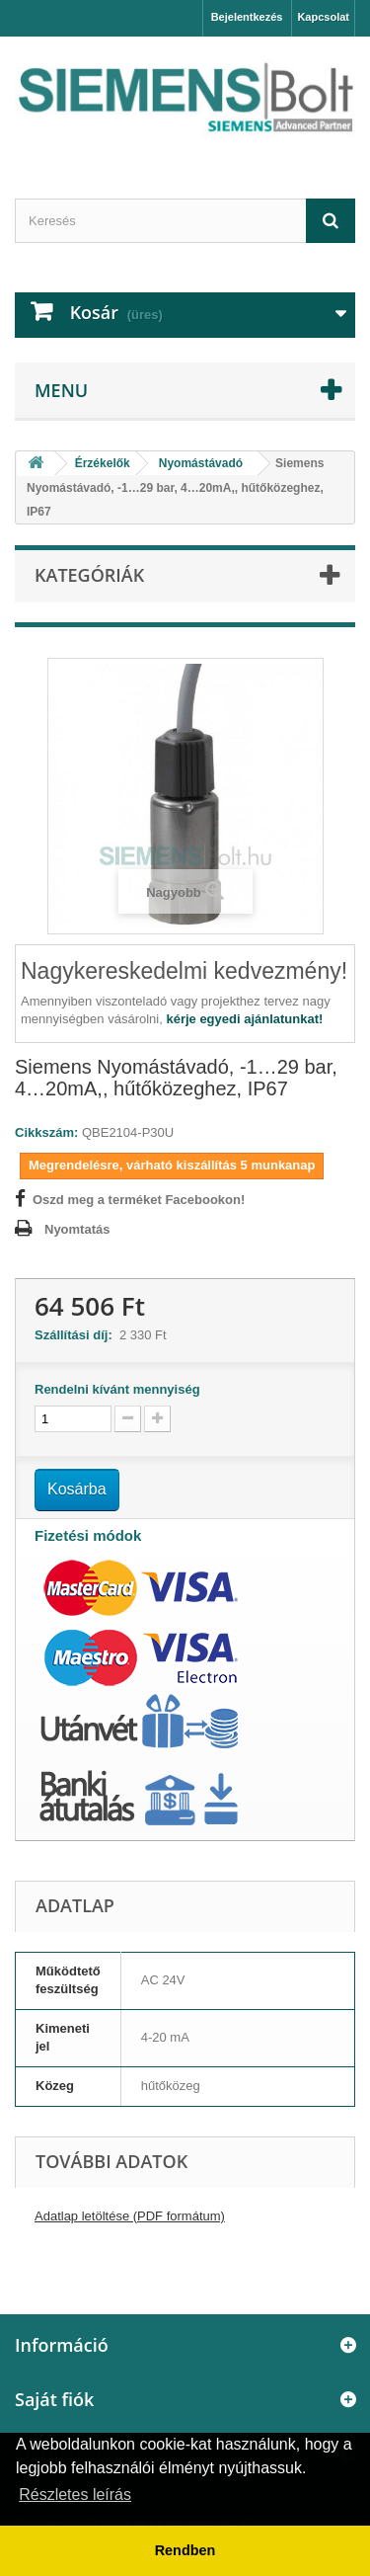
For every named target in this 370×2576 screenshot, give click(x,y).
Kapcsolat (323, 17)
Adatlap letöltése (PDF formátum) (130, 2216)
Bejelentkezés (247, 17)
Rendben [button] (185, 2550)
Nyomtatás (77, 1229)
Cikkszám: (46, 1132)
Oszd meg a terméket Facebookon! (139, 1199)
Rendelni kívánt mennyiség (117, 1389)
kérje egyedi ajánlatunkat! (244, 1018)
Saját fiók (54, 2399)
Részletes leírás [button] (75, 2494)
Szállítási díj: (77, 1335)
